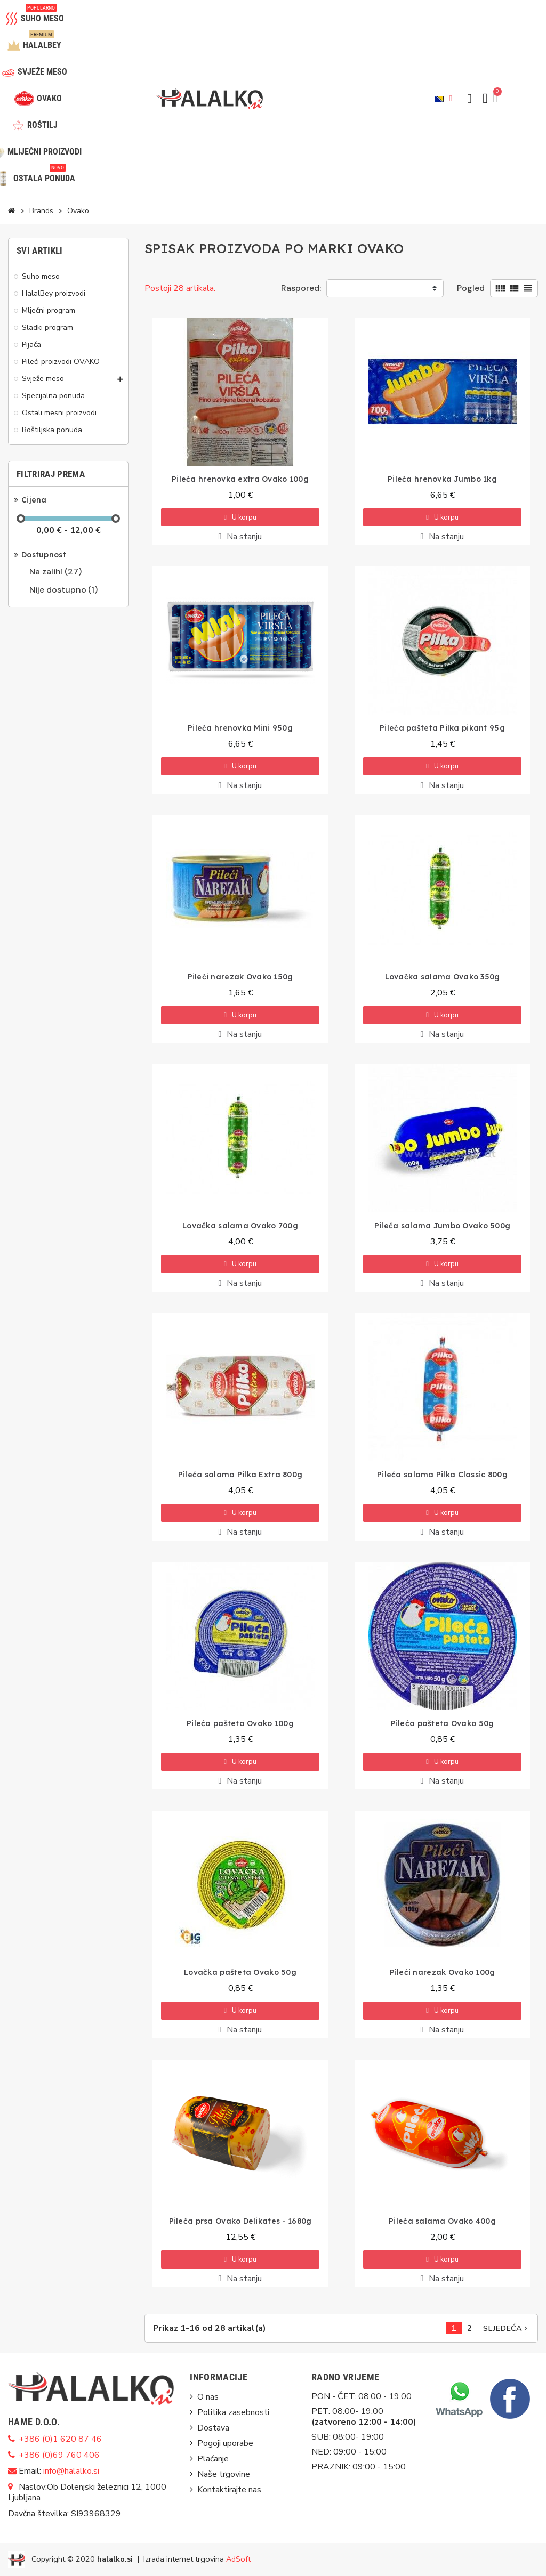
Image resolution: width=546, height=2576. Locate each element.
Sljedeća (506, 2328)
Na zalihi (56, 571)
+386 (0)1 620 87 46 (60, 2439)
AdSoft (238, 2559)
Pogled (471, 288)
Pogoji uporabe (225, 2443)
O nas (208, 2397)
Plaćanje (213, 2459)
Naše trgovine (223, 2474)
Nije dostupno (64, 590)
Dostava (213, 2428)
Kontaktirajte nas (229, 2490)
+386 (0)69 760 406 (59, 2455)
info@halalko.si (71, 2471)
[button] (469, 98)
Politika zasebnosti (233, 2412)
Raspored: (301, 288)
